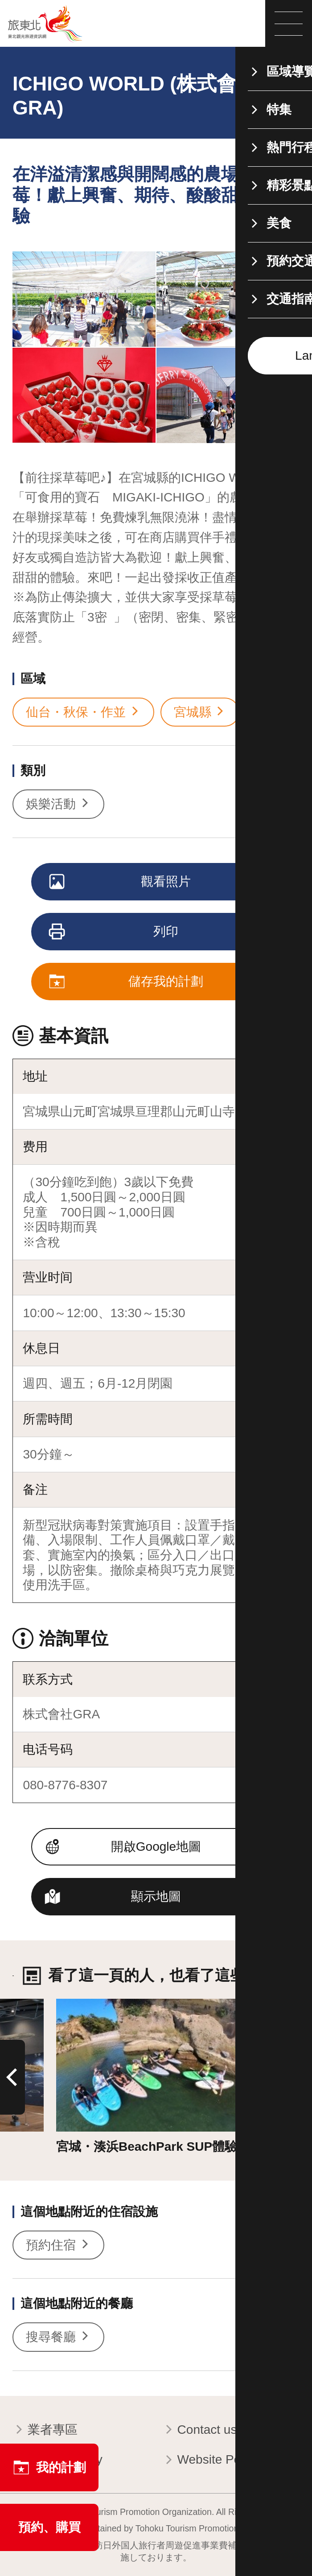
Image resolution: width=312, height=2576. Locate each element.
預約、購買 (49, 2527)
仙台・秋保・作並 (83, 712)
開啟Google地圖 (156, 1846)
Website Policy (210, 2460)
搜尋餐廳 (58, 2337)
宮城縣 (200, 712)
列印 (114, 932)
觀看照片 (121, 883)
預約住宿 (58, 2245)
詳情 (68, 2006)
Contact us (199, 2430)
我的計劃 (49, 2467)
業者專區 (45, 2430)
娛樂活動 (58, 804)
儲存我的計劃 (127, 982)
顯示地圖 (156, 1896)
